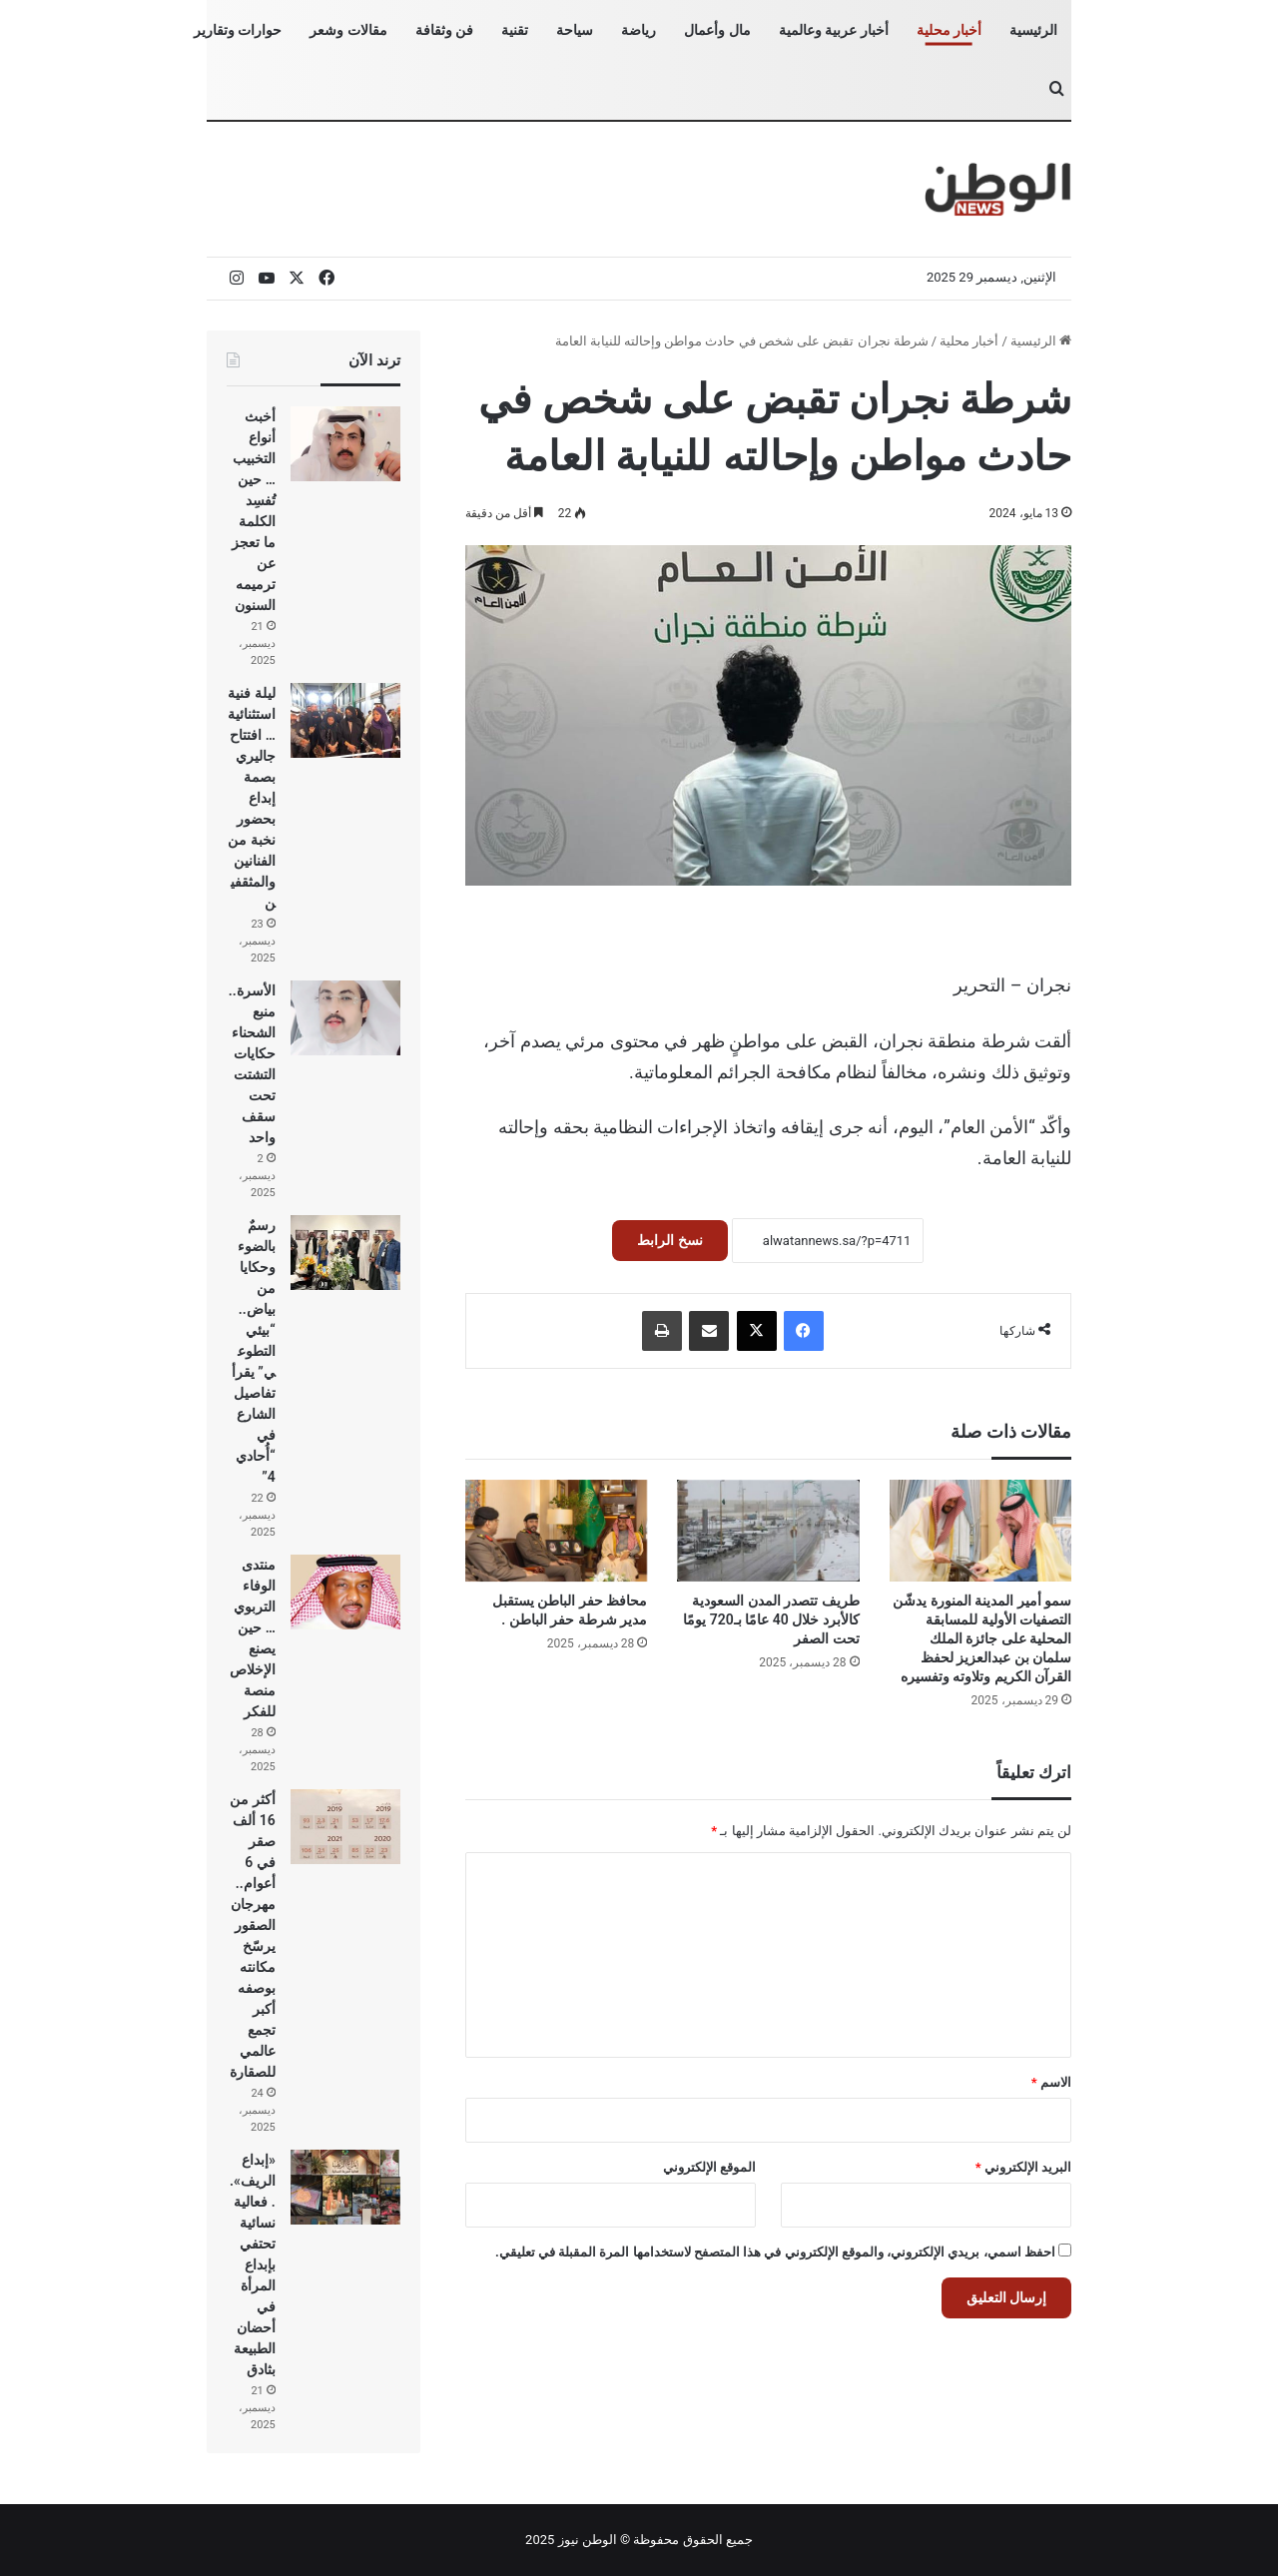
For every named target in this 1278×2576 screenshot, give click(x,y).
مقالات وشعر (348, 30)
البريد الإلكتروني (1023, 2167)
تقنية (514, 30)
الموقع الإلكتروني (709, 2167)
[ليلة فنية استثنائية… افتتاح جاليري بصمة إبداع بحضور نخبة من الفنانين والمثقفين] (345, 720)
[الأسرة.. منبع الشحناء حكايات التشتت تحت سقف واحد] (345, 1017)
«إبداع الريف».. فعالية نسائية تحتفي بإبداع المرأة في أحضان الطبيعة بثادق (253, 2264)
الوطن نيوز (587, 2539)
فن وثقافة (444, 30)
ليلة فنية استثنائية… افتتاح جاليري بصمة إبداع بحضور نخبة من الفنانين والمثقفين (252, 798)
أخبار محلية (949, 30)
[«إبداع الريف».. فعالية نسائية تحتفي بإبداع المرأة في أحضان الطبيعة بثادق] (345, 2187)
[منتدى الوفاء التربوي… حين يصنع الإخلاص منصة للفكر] (345, 1592)
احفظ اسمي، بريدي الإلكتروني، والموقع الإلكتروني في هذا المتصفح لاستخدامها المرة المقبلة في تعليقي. (775, 2252)
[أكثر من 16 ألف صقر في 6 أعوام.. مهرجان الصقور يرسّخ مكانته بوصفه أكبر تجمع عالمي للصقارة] (345, 1826)
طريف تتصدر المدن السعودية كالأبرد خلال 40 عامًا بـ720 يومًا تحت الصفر (771, 1619)
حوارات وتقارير (238, 30)
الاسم (1051, 2082)
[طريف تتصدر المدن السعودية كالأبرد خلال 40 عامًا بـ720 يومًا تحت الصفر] (768, 1531)
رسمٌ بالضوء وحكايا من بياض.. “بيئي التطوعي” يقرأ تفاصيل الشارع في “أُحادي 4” (254, 1351)
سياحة (574, 30)
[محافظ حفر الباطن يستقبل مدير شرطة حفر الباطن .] (556, 1531)
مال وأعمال (717, 30)
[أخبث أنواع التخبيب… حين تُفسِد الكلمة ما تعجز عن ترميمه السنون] (345, 443)
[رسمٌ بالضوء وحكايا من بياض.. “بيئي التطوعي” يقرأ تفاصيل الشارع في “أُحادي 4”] (345, 1252)
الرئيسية (1033, 30)
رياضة (638, 30)
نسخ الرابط (669, 1240)
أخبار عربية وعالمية (834, 30)
